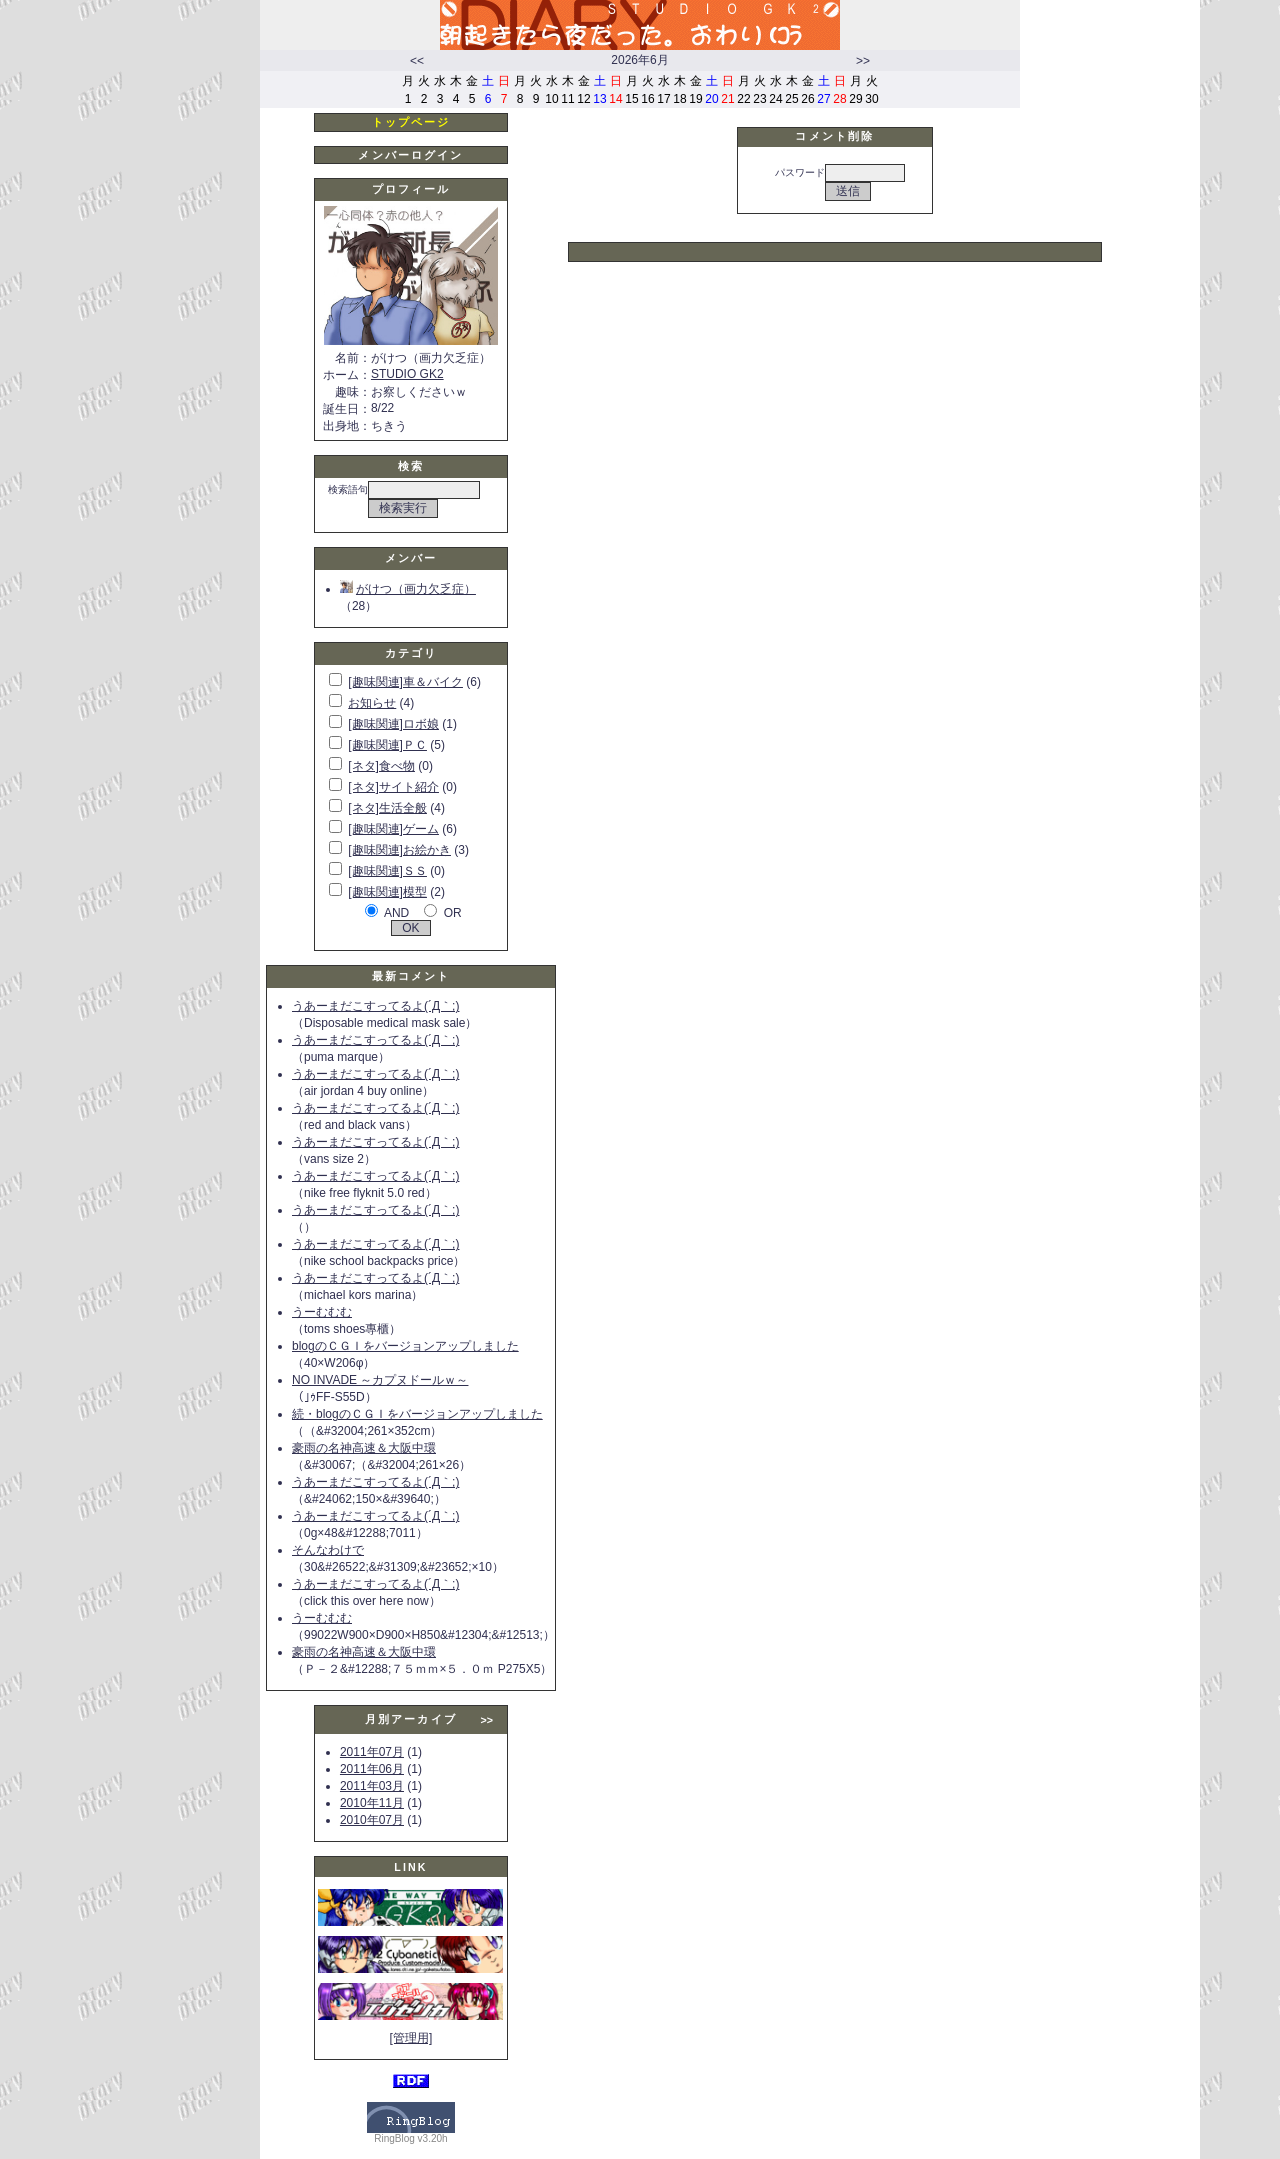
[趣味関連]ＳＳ (387, 871)
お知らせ (372, 703)
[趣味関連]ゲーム (393, 829)
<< (417, 61)
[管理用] (411, 2038)
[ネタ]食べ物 (381, 766)
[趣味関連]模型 (387, 892)
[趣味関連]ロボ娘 (393, 724)
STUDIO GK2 (407, 374)
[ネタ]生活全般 (387, 808)
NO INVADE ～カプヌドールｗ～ (380, 1380)
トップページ (411, 122)
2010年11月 (372, 1803)
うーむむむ (322, 1312)
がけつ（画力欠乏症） (408, 589)
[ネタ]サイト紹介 (393, 787)
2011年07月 (372, 1752)
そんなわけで (328, 1550)
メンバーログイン (410, 155)
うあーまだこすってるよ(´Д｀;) (375, 1006)
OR (453, 913)
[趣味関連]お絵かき (399, 850)
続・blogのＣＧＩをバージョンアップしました (417, 1414)
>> (863, 61)
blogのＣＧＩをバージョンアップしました (405, 1346)
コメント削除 (834, 136)
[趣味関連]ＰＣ (387, 745)
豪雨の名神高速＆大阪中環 (364, 1448)
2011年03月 (372, 1786)
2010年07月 (372, 1820)
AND (396, 913)
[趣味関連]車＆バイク (405, 682)
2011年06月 (372, 1769)
